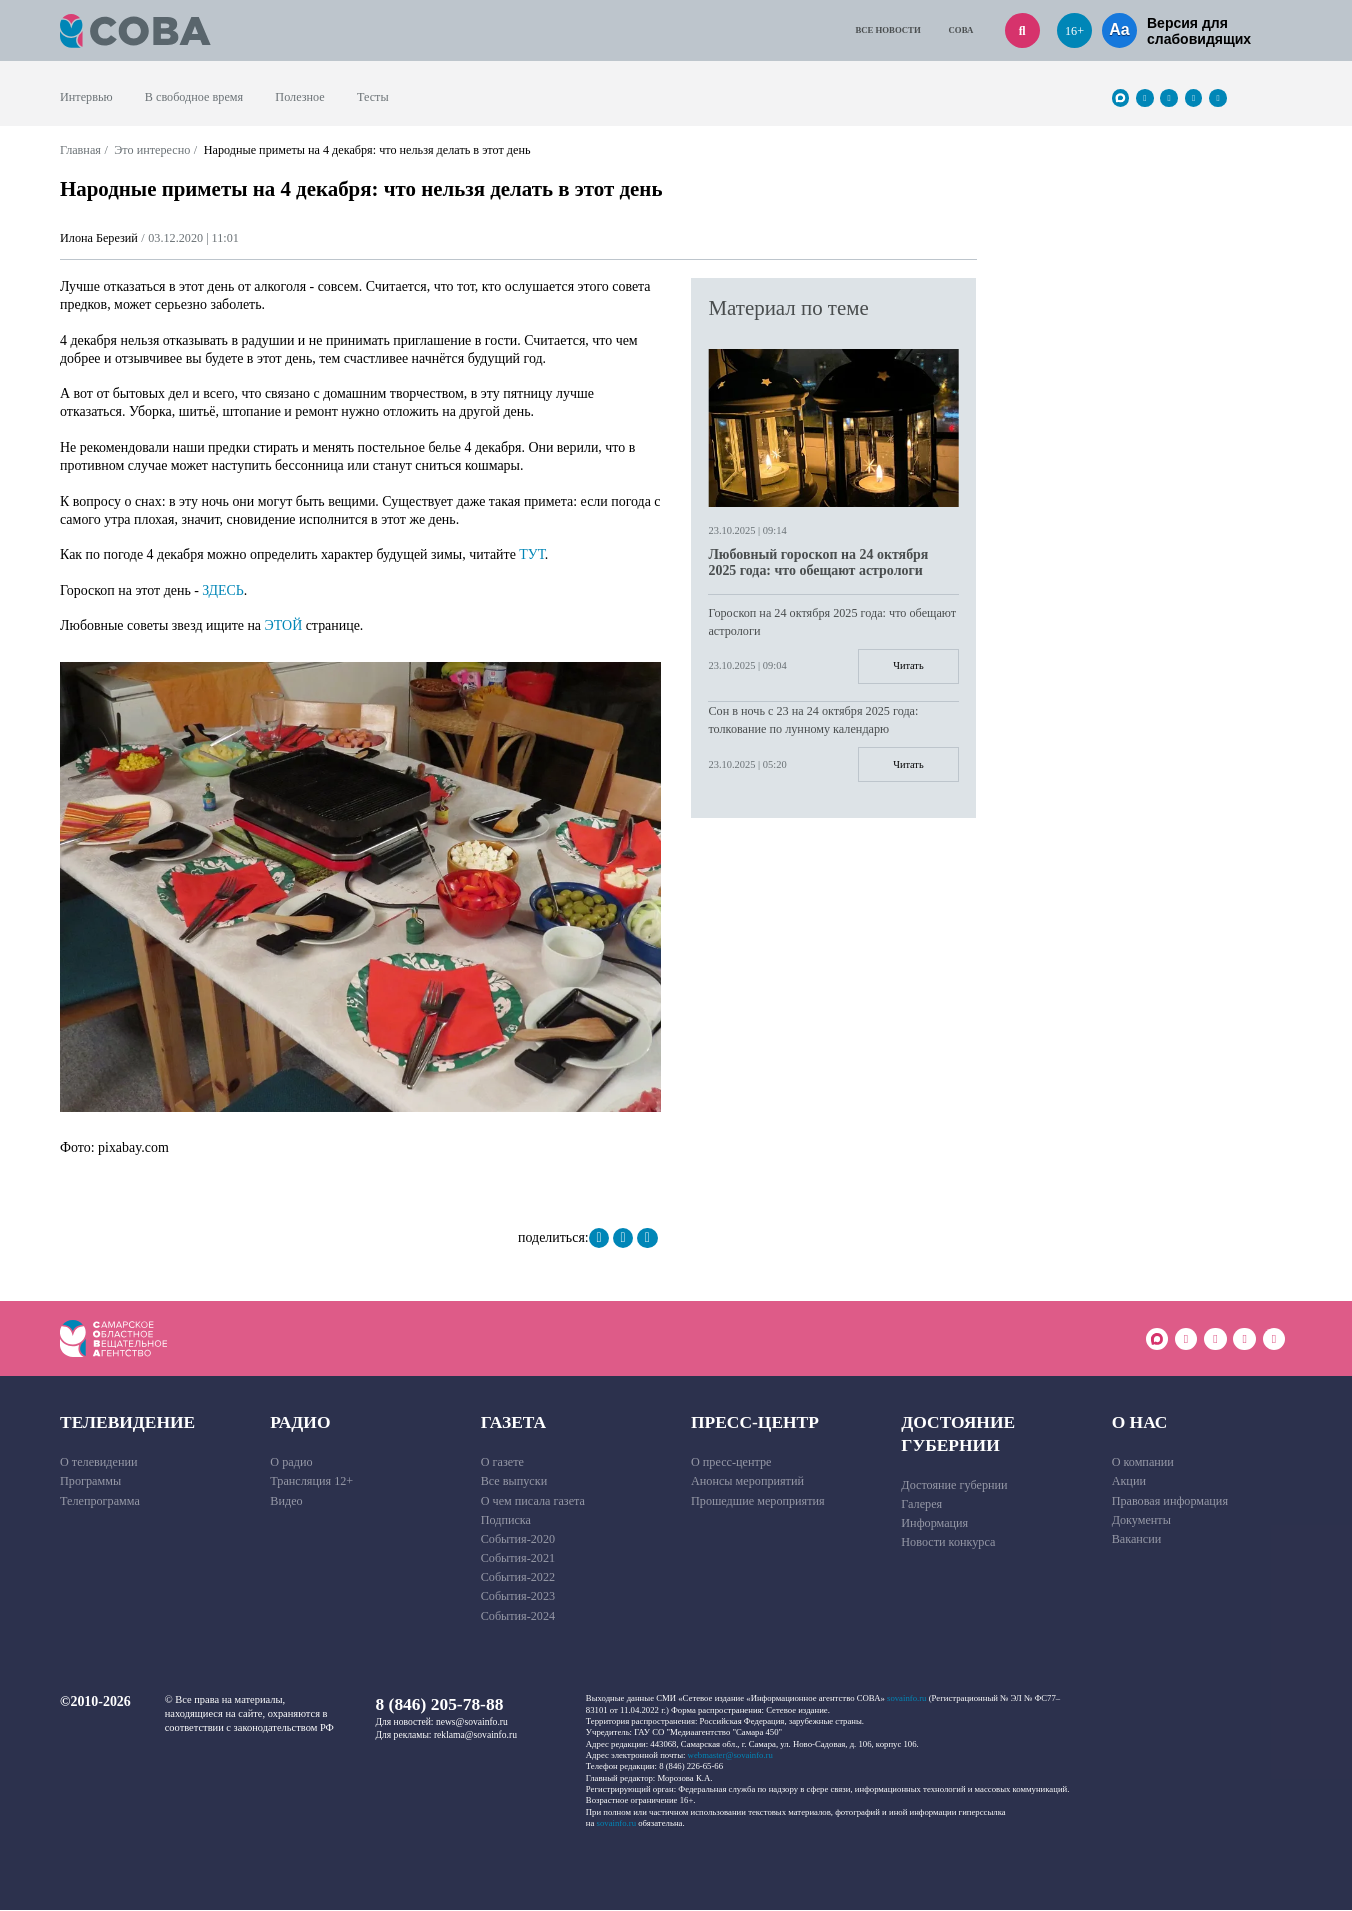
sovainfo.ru (906, 1699)
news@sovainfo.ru (472, 1722)
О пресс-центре (731, 1463)
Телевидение (127, 1423)
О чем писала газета (533, 1501)
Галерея (921, 1505)
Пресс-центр (755, 1423)
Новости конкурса (948, 1543)
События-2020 (518, 1539)
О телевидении (99, 1463)
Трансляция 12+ (311, 1482)
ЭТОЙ (284, 625)
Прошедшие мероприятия (758, 1501)
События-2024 (518, 1616)
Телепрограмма (100, 1501)
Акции (1129, 1482)
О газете (502, 1463)
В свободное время (194, 97)
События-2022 (518, 1578)
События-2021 (518, 1559)
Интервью (86, 97)
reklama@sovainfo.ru (475, 1734)
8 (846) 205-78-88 (440, 1705)
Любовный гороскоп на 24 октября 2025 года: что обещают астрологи (818, 563)
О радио (291, 1463)
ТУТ (532, 554)
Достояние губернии (958, 1434)
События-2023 (518, 1597)
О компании (1143, 1463)
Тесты (373, 97)
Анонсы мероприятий (747, 1482)
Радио (300, 1423)
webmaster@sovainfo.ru (730, 1756)
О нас (1140, 1423)
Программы (90, 1482)
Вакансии (1137, 1539)
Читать (907, 666)
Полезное (299, 97)
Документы (1141, 1520)
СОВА (961, 30)
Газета (514, 1423)
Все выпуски (514, 1482)
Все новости (887, 30)
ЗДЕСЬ (222, 590)
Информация (934, 1524)
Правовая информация (1170, 1501)
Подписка (506, 1520)
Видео (286, 1501)
